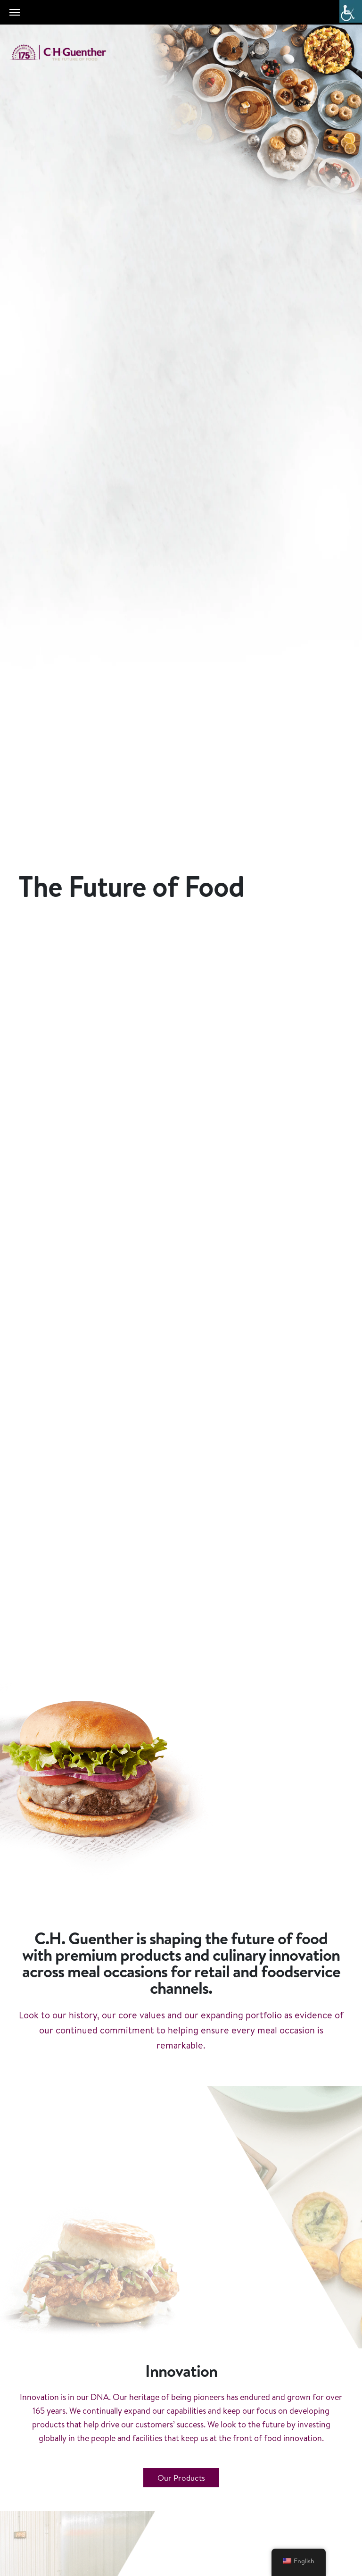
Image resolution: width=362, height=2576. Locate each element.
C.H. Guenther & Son (68, 52)
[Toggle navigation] (14, 12)
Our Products (181, 2477)
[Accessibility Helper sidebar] (350, 11)
